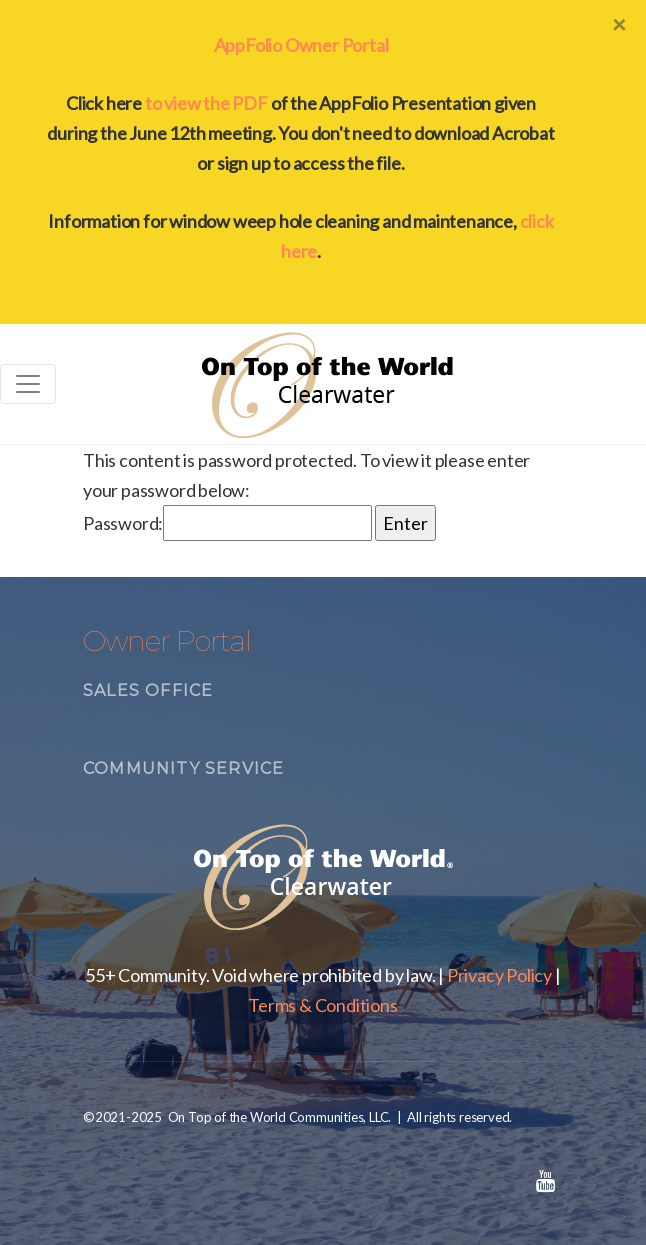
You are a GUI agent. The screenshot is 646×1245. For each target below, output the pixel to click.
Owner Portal (167, 641)
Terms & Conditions (322, 1005)
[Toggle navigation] (28, 384)
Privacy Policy (499, 975)
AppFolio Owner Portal (301, 45)
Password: (227, 523)
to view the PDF (206, 103)
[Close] (619, 24)
